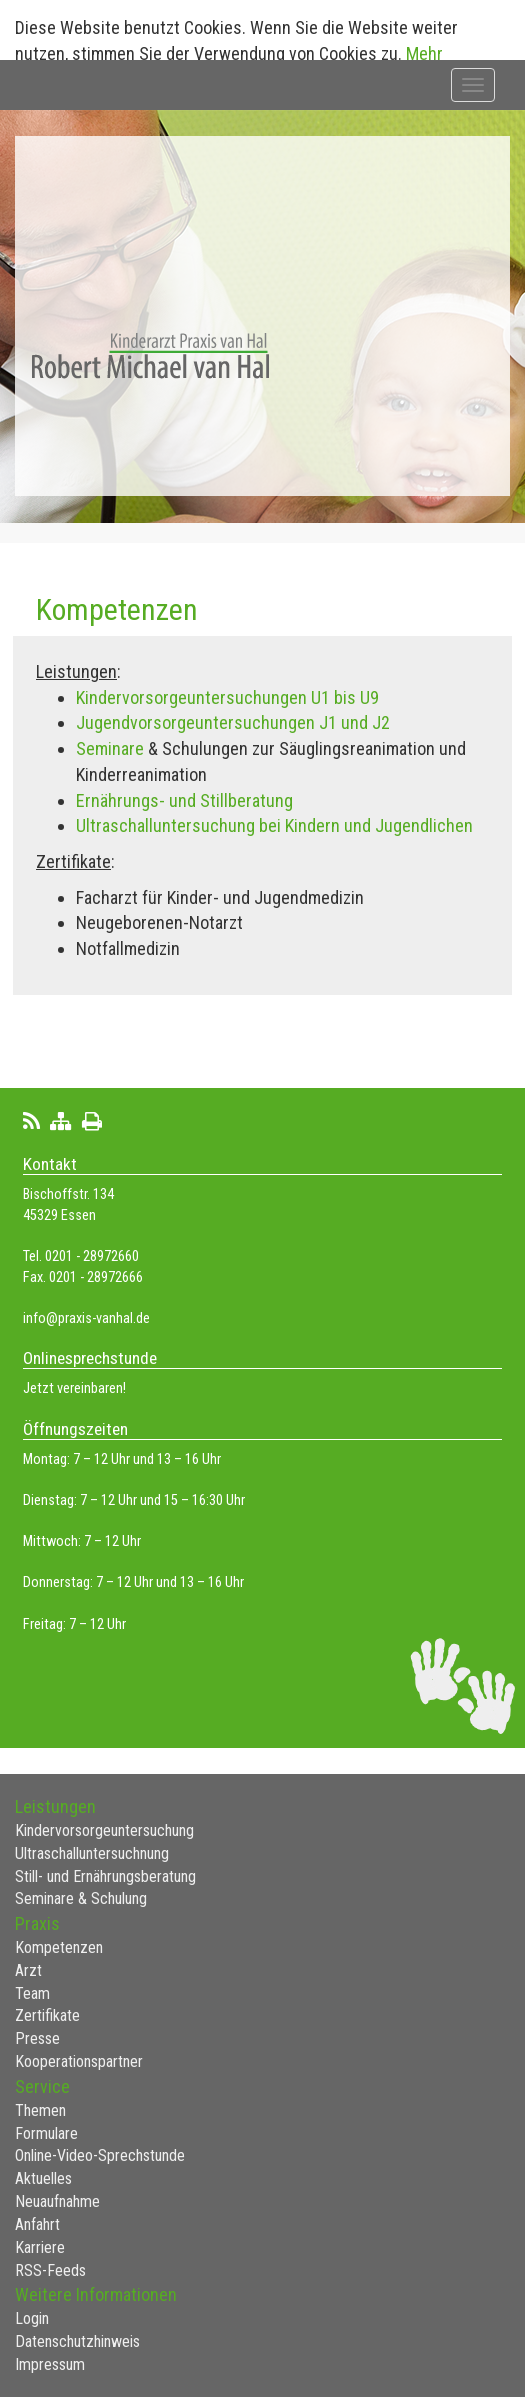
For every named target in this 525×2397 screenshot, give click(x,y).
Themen (40, 2110)
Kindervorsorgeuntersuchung (104, 1830)
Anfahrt (37, 2224)
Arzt (28, 1970)
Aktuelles (43, 2178)
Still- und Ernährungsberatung (105, 1876)
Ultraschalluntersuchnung (92, 1853)
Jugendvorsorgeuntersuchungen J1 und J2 (233, 722)
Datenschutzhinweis (77, 2341)
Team (32, 1993)
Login (32, 2318)
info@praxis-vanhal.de (86, 1318)
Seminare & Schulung (81, 1898)
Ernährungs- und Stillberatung (184, 800)
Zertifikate (47, 2015)
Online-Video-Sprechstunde (100, 2155)
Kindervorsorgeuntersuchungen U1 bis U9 (227, 697)
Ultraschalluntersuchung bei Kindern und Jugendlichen (274, 825)
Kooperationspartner (79, 2061)
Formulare (46, 2133)
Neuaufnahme (57, 2201)
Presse (37, 2038)
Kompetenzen (59, 1947)
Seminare (112, 748)
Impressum (50, 2364)
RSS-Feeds (50, 2270)
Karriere (40, 2247)
